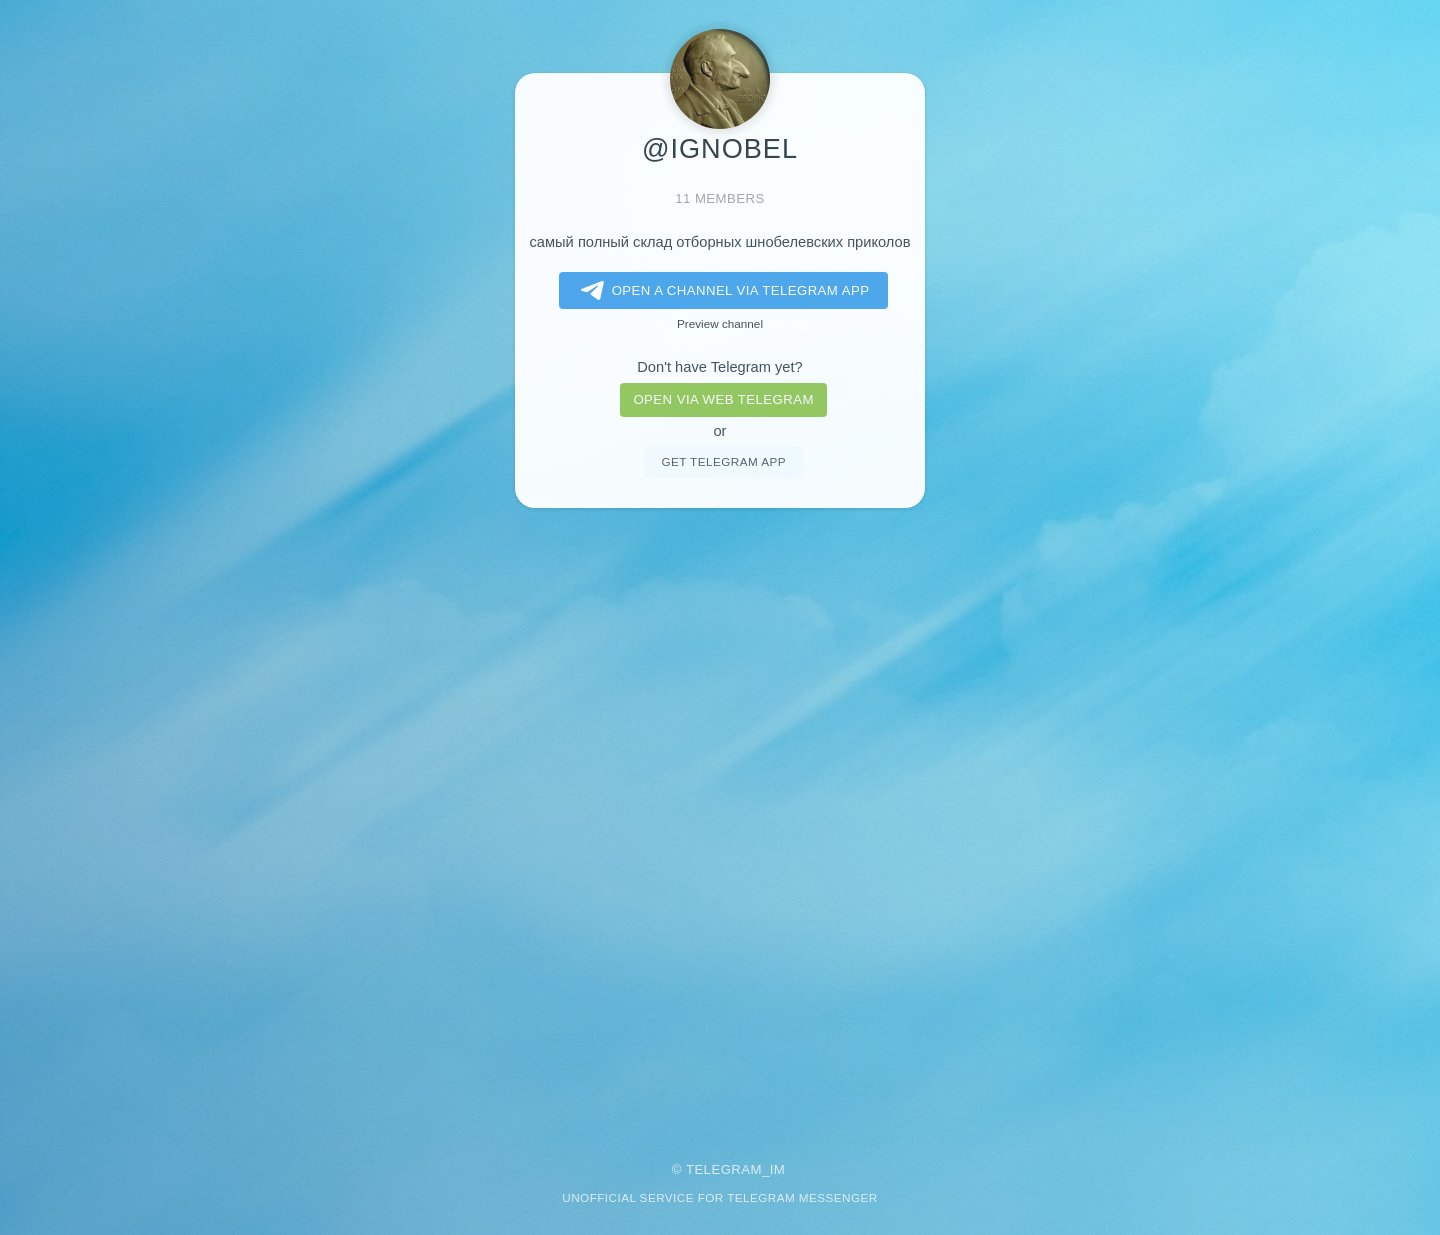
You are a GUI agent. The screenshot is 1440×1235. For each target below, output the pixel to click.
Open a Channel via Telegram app (721, 291)
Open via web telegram (723, 399)
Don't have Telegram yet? (719, 367)
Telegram (724, 1169)
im (778, 1169)
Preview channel (720, 323)
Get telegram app (723, 461)
